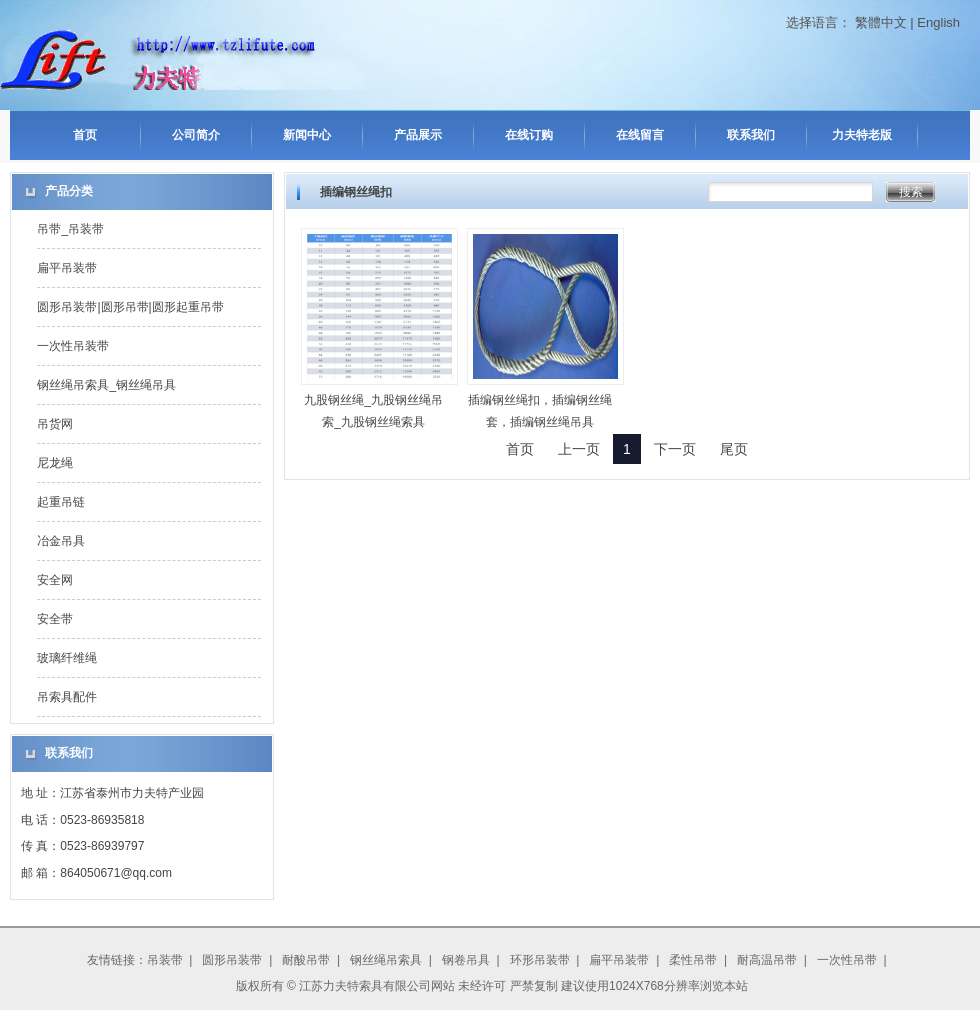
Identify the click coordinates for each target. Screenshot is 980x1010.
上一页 (579, 449)
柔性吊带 (693, 960)
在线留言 (640, 135)
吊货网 (55, 424)
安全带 (55, 619)
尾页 (734, 449)
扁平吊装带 (67, 268)
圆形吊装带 (232, 960)
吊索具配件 (67, 697)
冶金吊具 (61, 541)
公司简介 (196, 135)
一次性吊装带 (73, 346)
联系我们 (751, 135)
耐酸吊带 (306, 960)
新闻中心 (307, 135)
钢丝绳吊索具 (386, 960)
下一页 (675, 449)
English (938, 22)
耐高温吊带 (767, 960)
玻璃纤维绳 (67, 658)
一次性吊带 (847, 960)
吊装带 (165, 960)
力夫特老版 (862, 135)
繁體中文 (881, 22)
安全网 (55, 580)
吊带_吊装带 (70, 229)
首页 (85, 135)
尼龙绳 (55, 463)
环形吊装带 (540, 960)
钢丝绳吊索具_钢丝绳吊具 (106, 385)
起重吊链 (61, 502)
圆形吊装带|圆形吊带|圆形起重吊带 (130, 307)
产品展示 (418, 135)
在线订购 (529, 135)
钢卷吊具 (466, 960)
